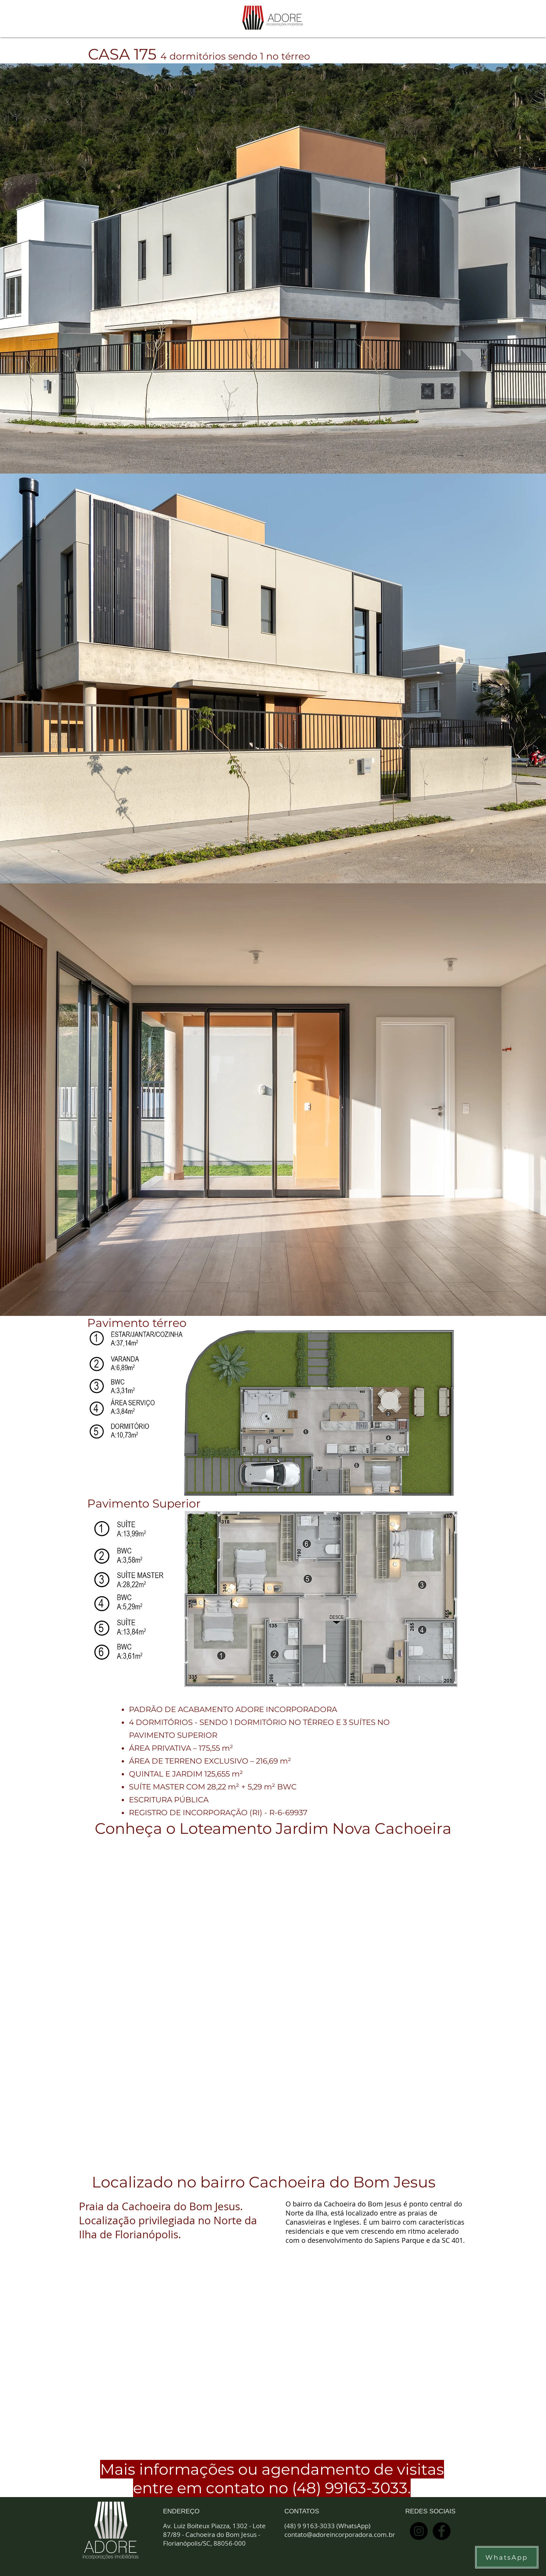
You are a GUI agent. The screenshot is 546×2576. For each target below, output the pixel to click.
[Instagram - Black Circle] (419, 2531)
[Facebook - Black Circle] (441, 2531)
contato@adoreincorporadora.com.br (339, 2534)
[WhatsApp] (506, 2557)
